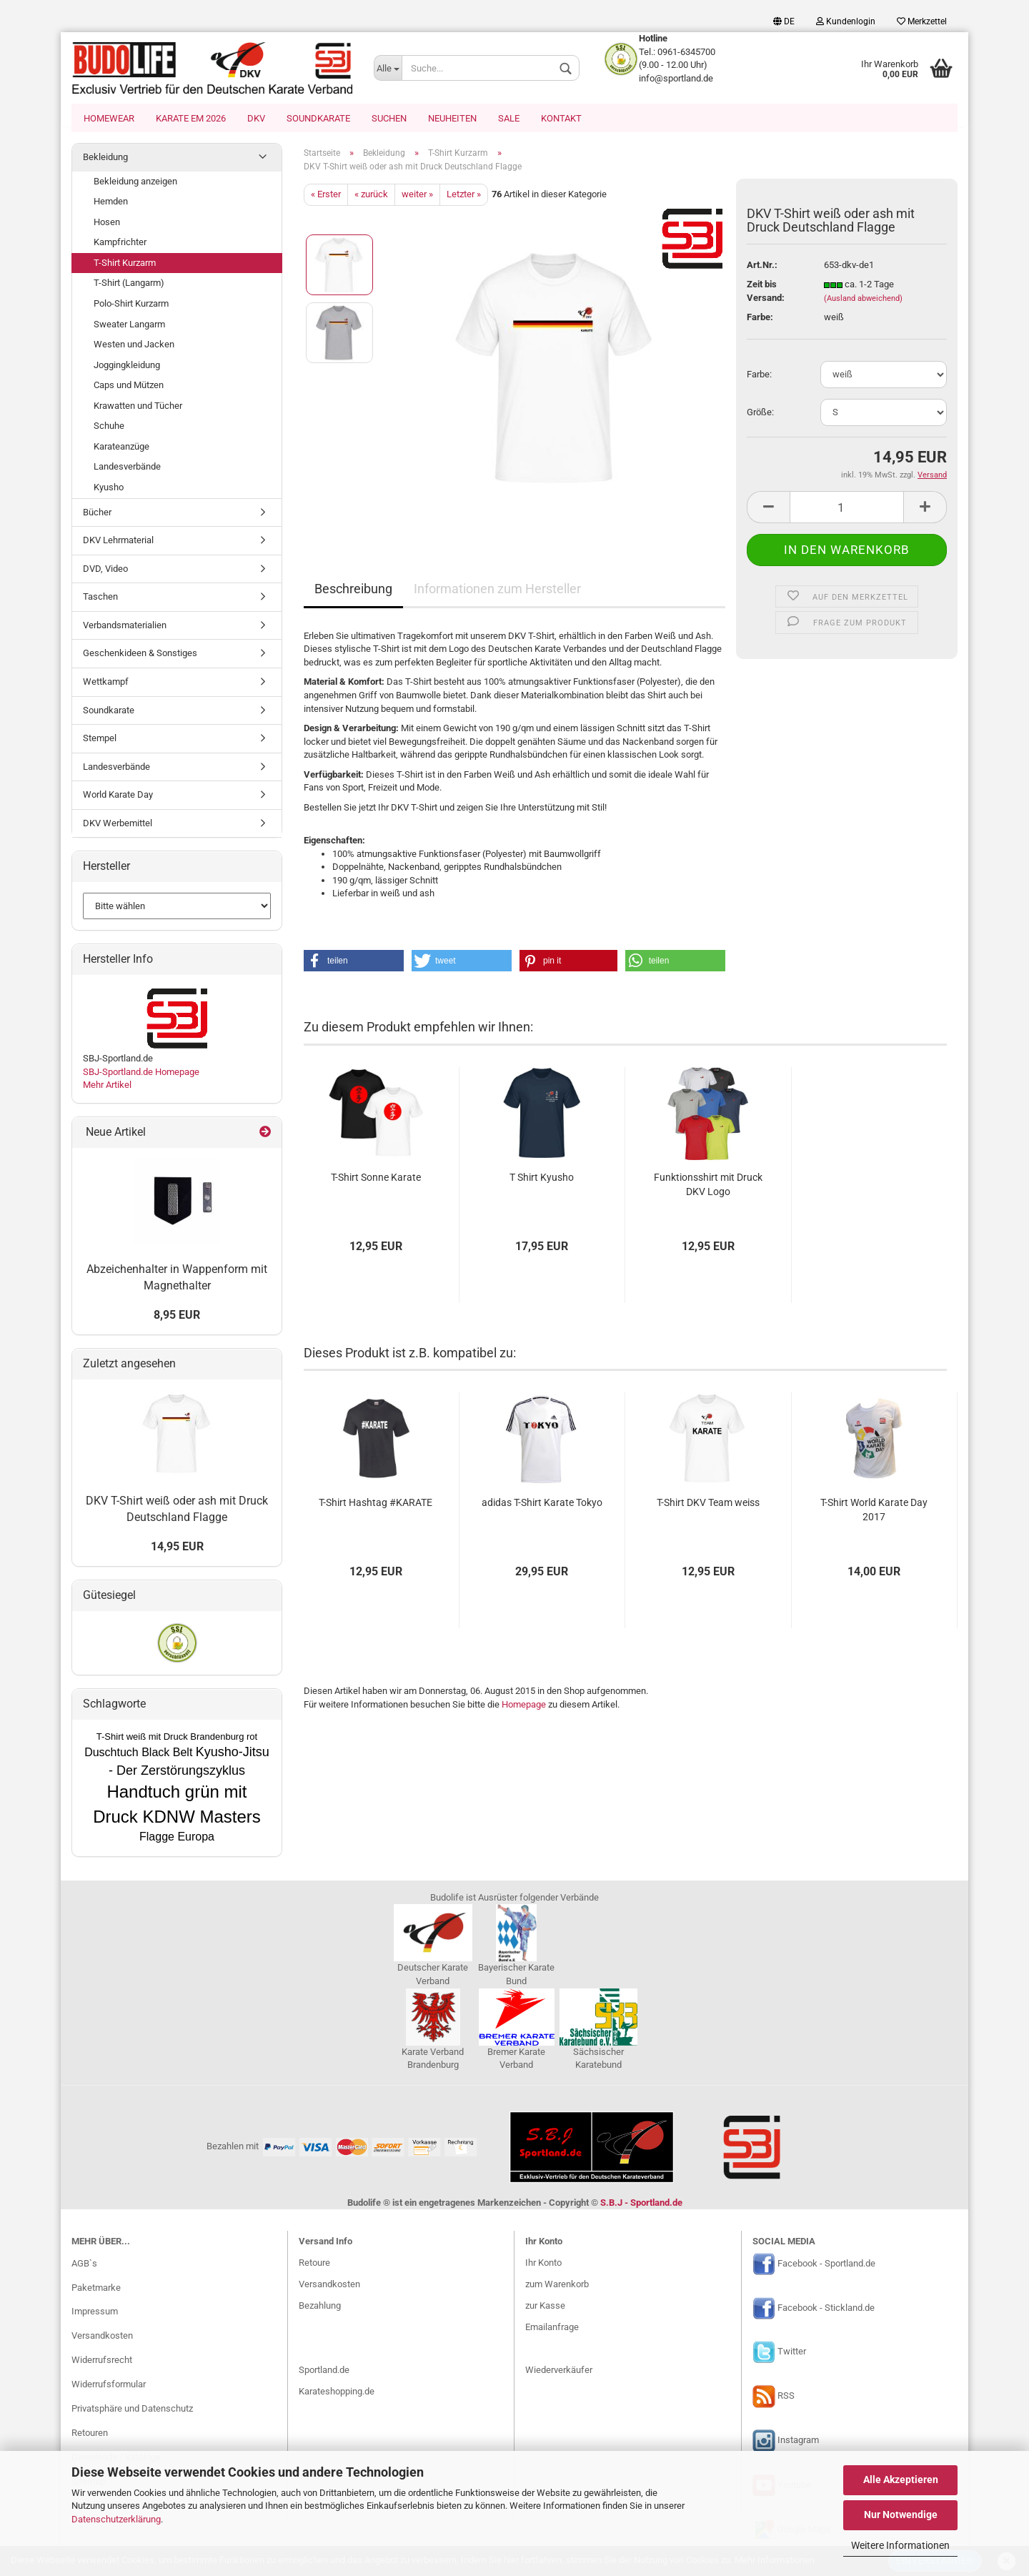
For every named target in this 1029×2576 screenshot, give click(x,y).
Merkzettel (922, 21)
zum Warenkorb (557, 2285)
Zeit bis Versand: (766, 292)
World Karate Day (118, 796)
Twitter (791, 2353)
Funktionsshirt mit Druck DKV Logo (708, 1186)
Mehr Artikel (107, 1086)
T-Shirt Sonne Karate (376, 1178)
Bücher (97, 513)
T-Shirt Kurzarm (125, 264)
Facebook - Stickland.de (826, 2309)
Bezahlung (320, 2307)
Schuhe (109, 427)
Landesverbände (127, 467)
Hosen (107, 223)
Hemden (111, 202)
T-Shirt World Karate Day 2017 (874, 1511)
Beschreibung (353, 590)
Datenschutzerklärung (116, 2519)
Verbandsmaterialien (124, 626)
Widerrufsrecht (101, 2361)
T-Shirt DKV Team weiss (708, 1504)
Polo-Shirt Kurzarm (131, 304)
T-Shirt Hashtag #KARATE (375, 1504)
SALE (509, 118)
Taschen (100, 598)
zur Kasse (545, 2307)
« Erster (326, 195)
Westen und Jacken (134, 345)
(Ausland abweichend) (863, 299)
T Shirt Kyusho (541, 1178)
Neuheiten (452, 118)
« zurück (371, 195)
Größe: (760, 413)
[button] (354, 962)
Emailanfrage (552, 2328)
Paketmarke (96, 2289)
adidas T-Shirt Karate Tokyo (542, 1504)
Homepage (524, 1705)
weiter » (417, 195)
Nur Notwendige (901, 2514)
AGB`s (84, 2264)
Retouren (89, 2434)
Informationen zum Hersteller (497, 590)
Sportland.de (324, 2371)
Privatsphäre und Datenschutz (132, 2409)
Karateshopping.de (336, 2392)
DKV (256, 118)
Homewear (109, 118)
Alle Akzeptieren (900, 2479)
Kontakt (561, 118)
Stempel (99, 739)
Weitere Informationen (900, 2545)
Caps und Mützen (129, 386)
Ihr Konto (543, 2264)
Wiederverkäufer (558, 2371)
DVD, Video (105, 570)
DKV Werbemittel (117, 824)
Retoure (314, 2264)
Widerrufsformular (108, 2385)
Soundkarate (318, 118)
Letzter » (464, 195)
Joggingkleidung (127, 366)
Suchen (389, 118)
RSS (786, 2397)
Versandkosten (102, 2337)
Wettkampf (106, 683)
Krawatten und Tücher (138, 407)
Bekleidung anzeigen (135, 182)
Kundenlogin (845, 21)
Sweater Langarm (129, 325)
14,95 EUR (177, 1548)
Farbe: (759, 375)
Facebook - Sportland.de (826, 2264)
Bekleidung (105, 158)
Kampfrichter (120, 243)
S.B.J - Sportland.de (641, 2204)
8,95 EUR (177, 1316)
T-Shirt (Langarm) (129, 284)
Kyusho (109, 488)
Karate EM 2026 (191, 118)
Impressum (94, 2312)
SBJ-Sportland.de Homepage (141, 1073)
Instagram (798, 2442)
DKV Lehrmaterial (118, 541)
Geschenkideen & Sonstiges (140, 654)
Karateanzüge (121, 447)
